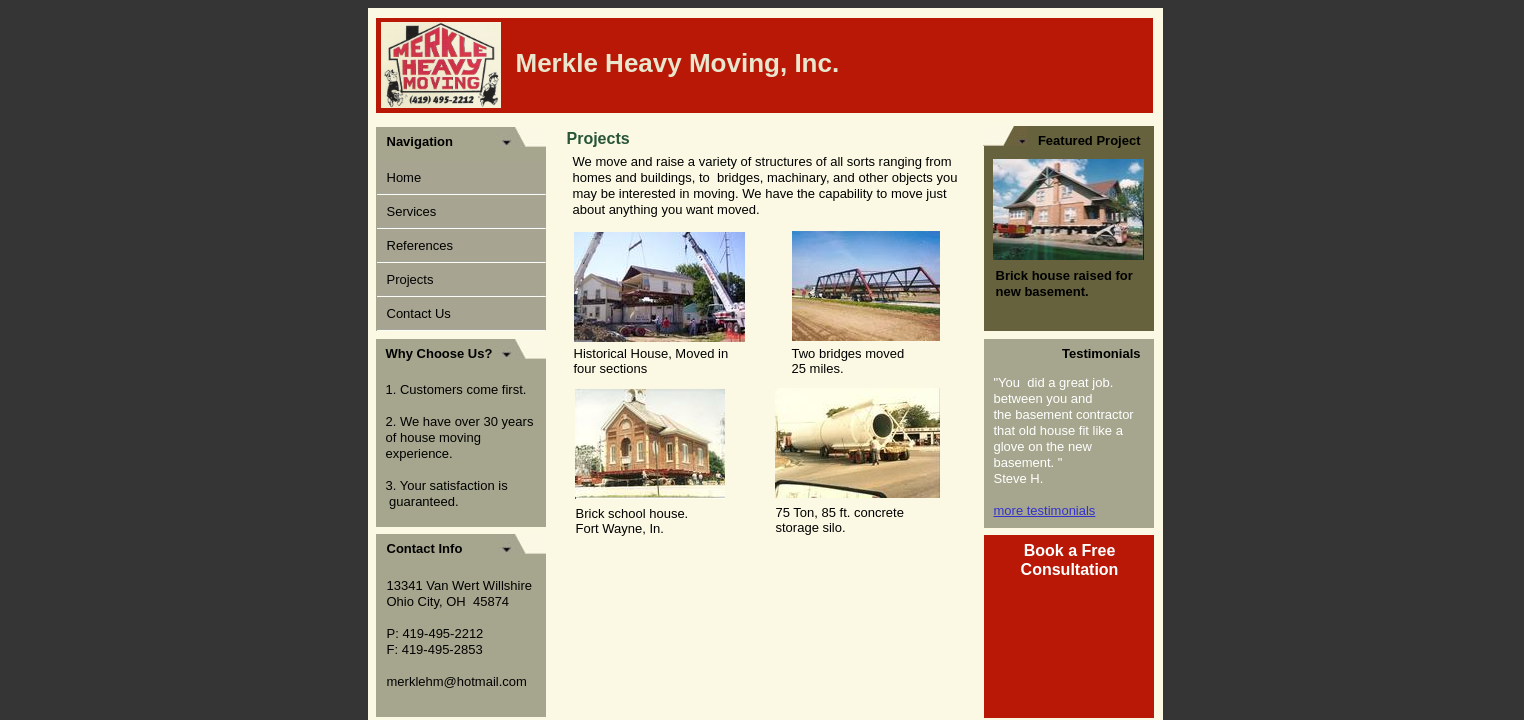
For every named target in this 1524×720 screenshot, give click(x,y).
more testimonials (1045, 510)
